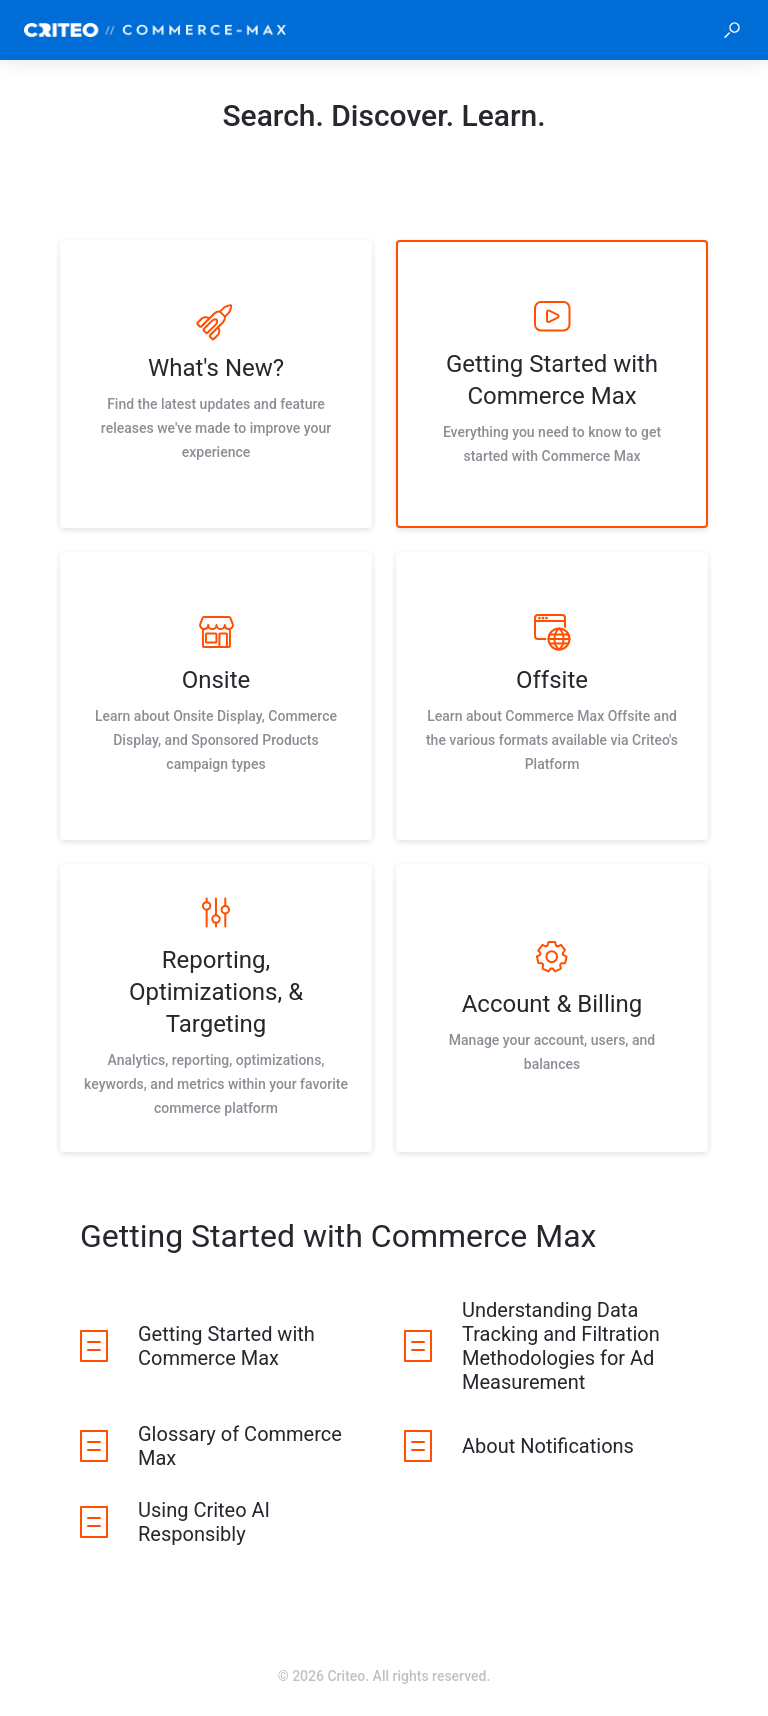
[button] (732, 30)
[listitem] (216, 384)
